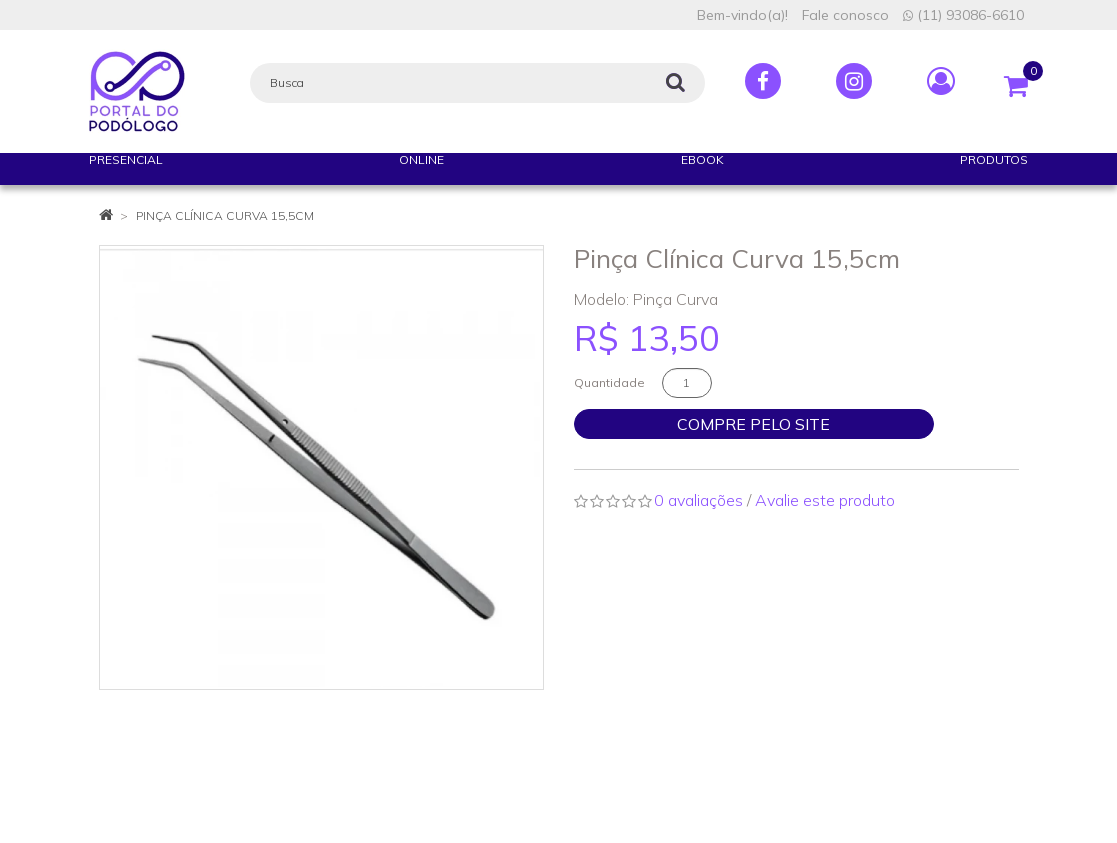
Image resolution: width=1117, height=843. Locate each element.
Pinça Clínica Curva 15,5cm (225, 215)
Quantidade (609, 382)
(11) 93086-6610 (963, 15)
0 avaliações (698, 500)
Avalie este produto (825, 500)
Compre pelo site (753, 424)
